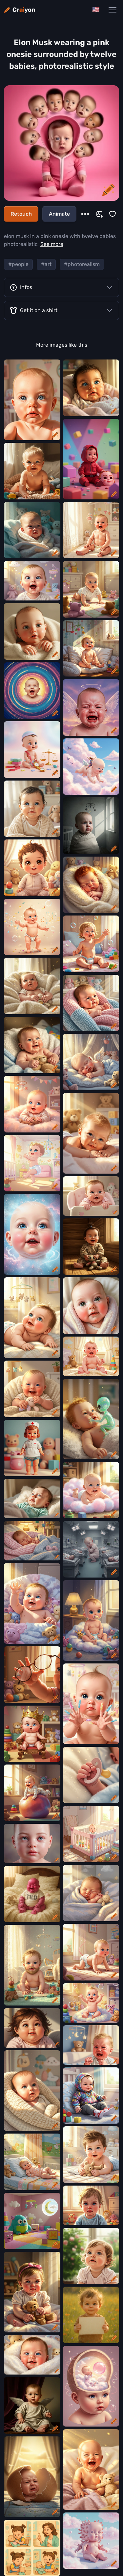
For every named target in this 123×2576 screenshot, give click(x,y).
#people (18, 264)
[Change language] (96, 9)
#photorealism (82, 264)
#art (46, 264)
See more (51, 244)
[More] (85, 214)
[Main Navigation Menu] (112, 10)
